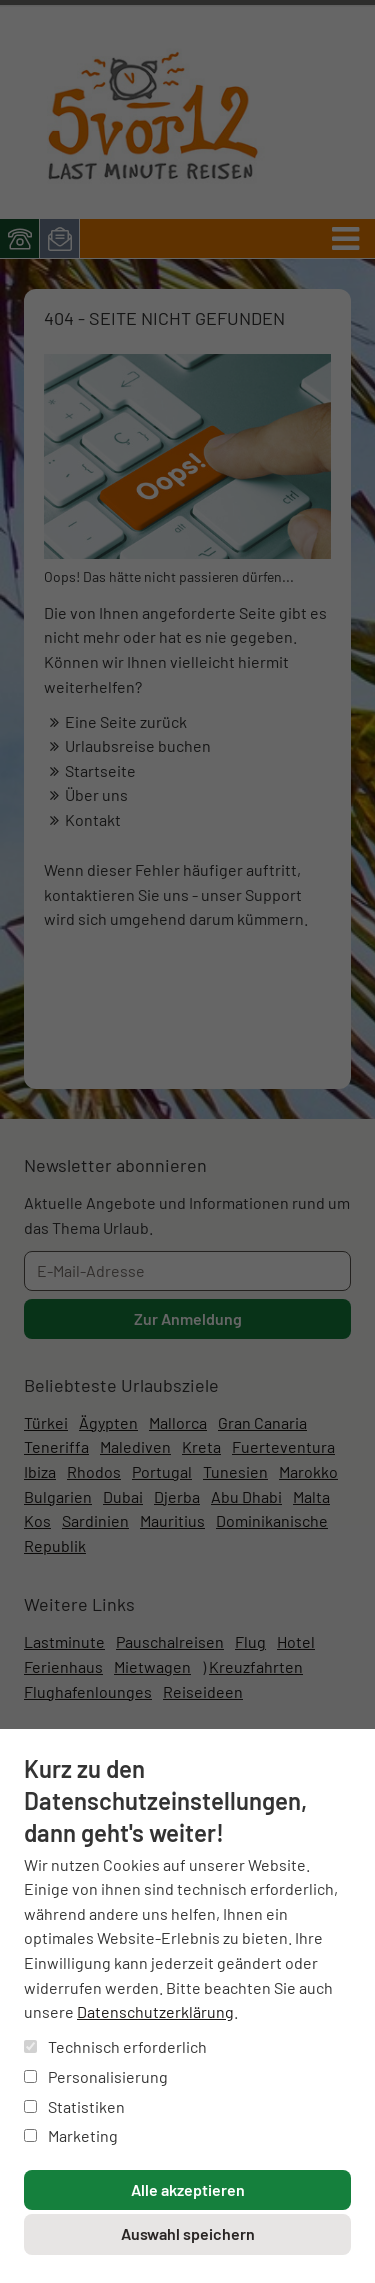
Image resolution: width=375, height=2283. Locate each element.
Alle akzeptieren (188, 2189)
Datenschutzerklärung (155, 2011)
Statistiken (74, 2106)
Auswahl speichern (188, 2233)
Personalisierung (96, 2076)
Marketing (71, 2135)
